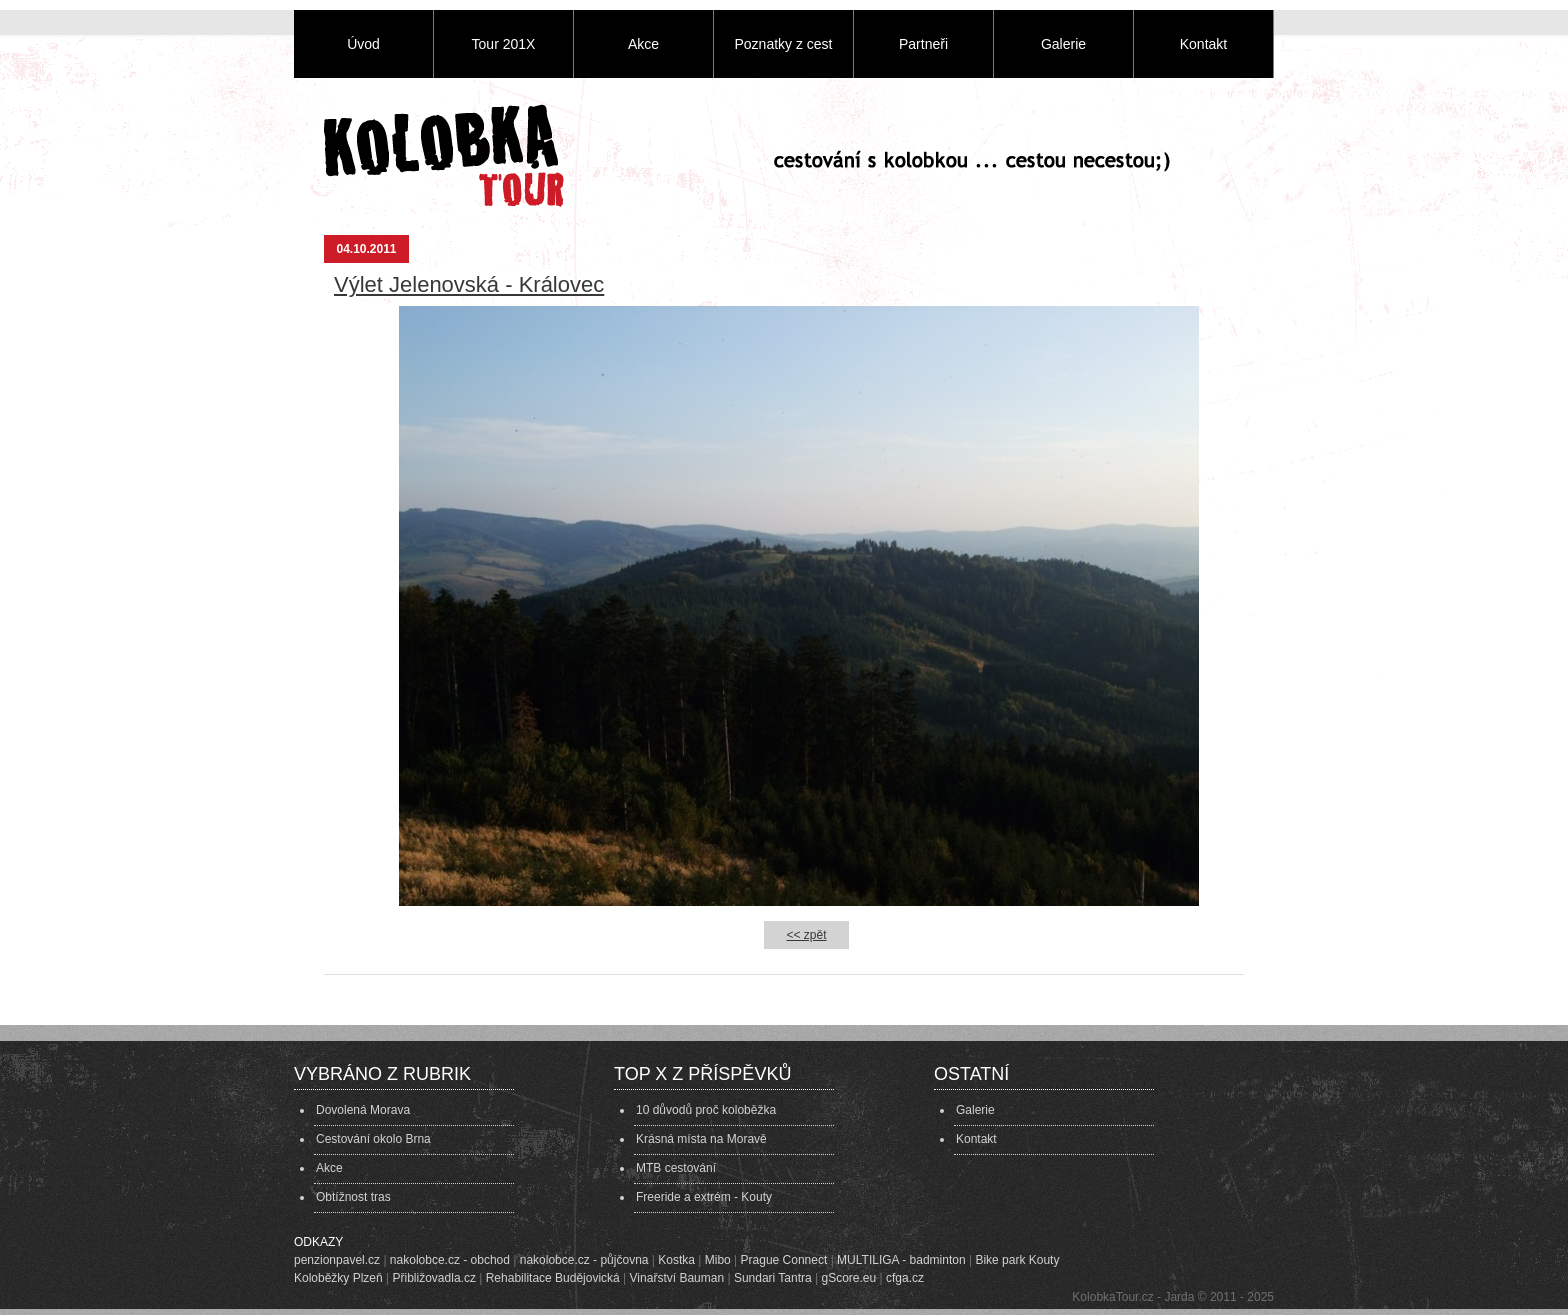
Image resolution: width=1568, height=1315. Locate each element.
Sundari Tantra (773, 1278)
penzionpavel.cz (337, 1260)
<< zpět (806, 935)
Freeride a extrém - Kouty (704, 1197)
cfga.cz (905, 1278)
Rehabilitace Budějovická (553, 1278)
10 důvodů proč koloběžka (706, 1110)
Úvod (363, 44)
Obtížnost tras (353, 1197)
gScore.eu (849, 1278)
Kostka (676, 1260)
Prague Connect (784, 1260)
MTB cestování (676, 1168)
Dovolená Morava (363, 1110)
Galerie (1063, 44)
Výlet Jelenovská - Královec (469, 284)
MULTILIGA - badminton (901, 1260)
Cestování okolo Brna (373, 1139)
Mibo (718, 1260)
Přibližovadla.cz (434, 1278)
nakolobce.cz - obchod (450, 1260)
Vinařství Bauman (677, 1278)
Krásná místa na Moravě (701, 1139)
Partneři (923, 44)
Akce (643, 44)
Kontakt (1203, 44)
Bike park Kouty (1017, 1260)
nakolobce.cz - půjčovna (584, 1260)
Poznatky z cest (783, 44)
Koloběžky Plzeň (338, 1278)
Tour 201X (504, 44)
